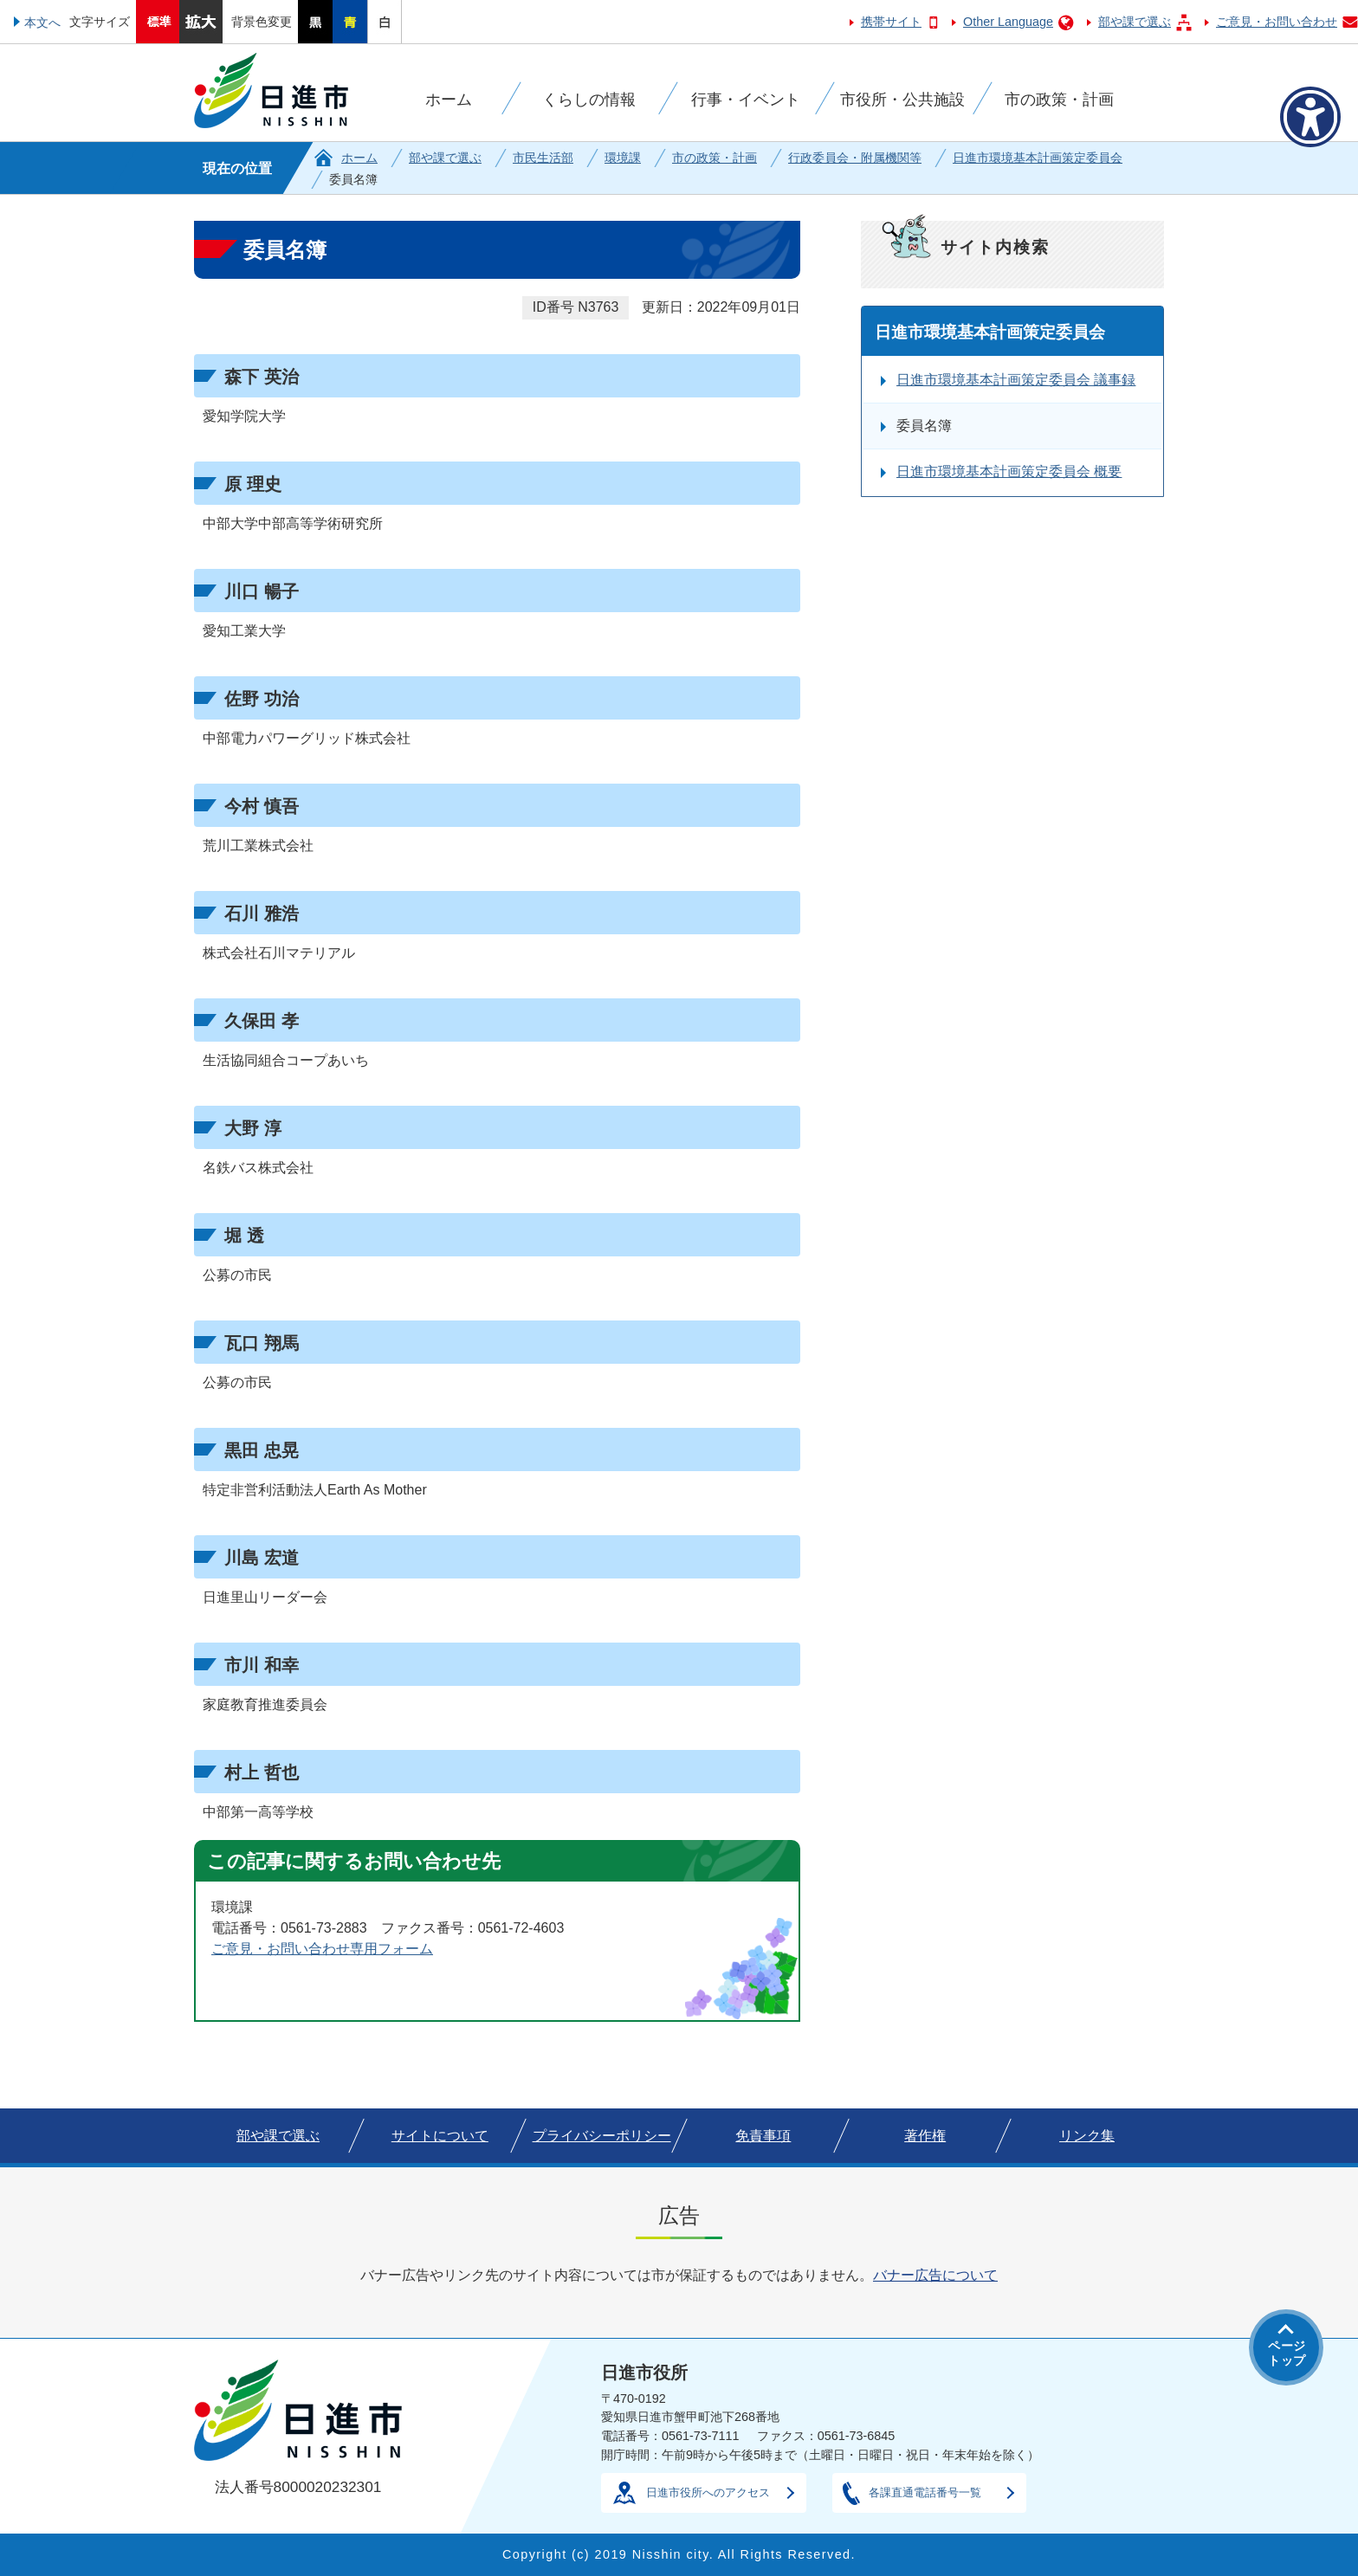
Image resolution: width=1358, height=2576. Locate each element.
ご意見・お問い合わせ (1276, 22)
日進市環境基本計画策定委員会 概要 (1009, 471)
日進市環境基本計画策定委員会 (1037, 158)
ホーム (359, 158)
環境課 (623, 158)
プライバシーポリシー (602, 2135)
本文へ (42, 22)
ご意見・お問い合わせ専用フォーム (322, 1948)
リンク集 (1087, 2135)
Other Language (1008, 22)
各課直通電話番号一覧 (925, 2492)
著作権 (925, 2135)
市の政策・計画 (714, 158)
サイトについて (439, 2135)
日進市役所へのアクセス (708, 2492)
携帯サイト (891, 22)
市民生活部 (543, 158)
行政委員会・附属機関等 (855, 158)
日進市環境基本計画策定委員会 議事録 (1015, 379)
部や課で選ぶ (1134, 22)
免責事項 (763, 2135)
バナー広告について (935, 2275)
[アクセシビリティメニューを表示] (1310, 117)
